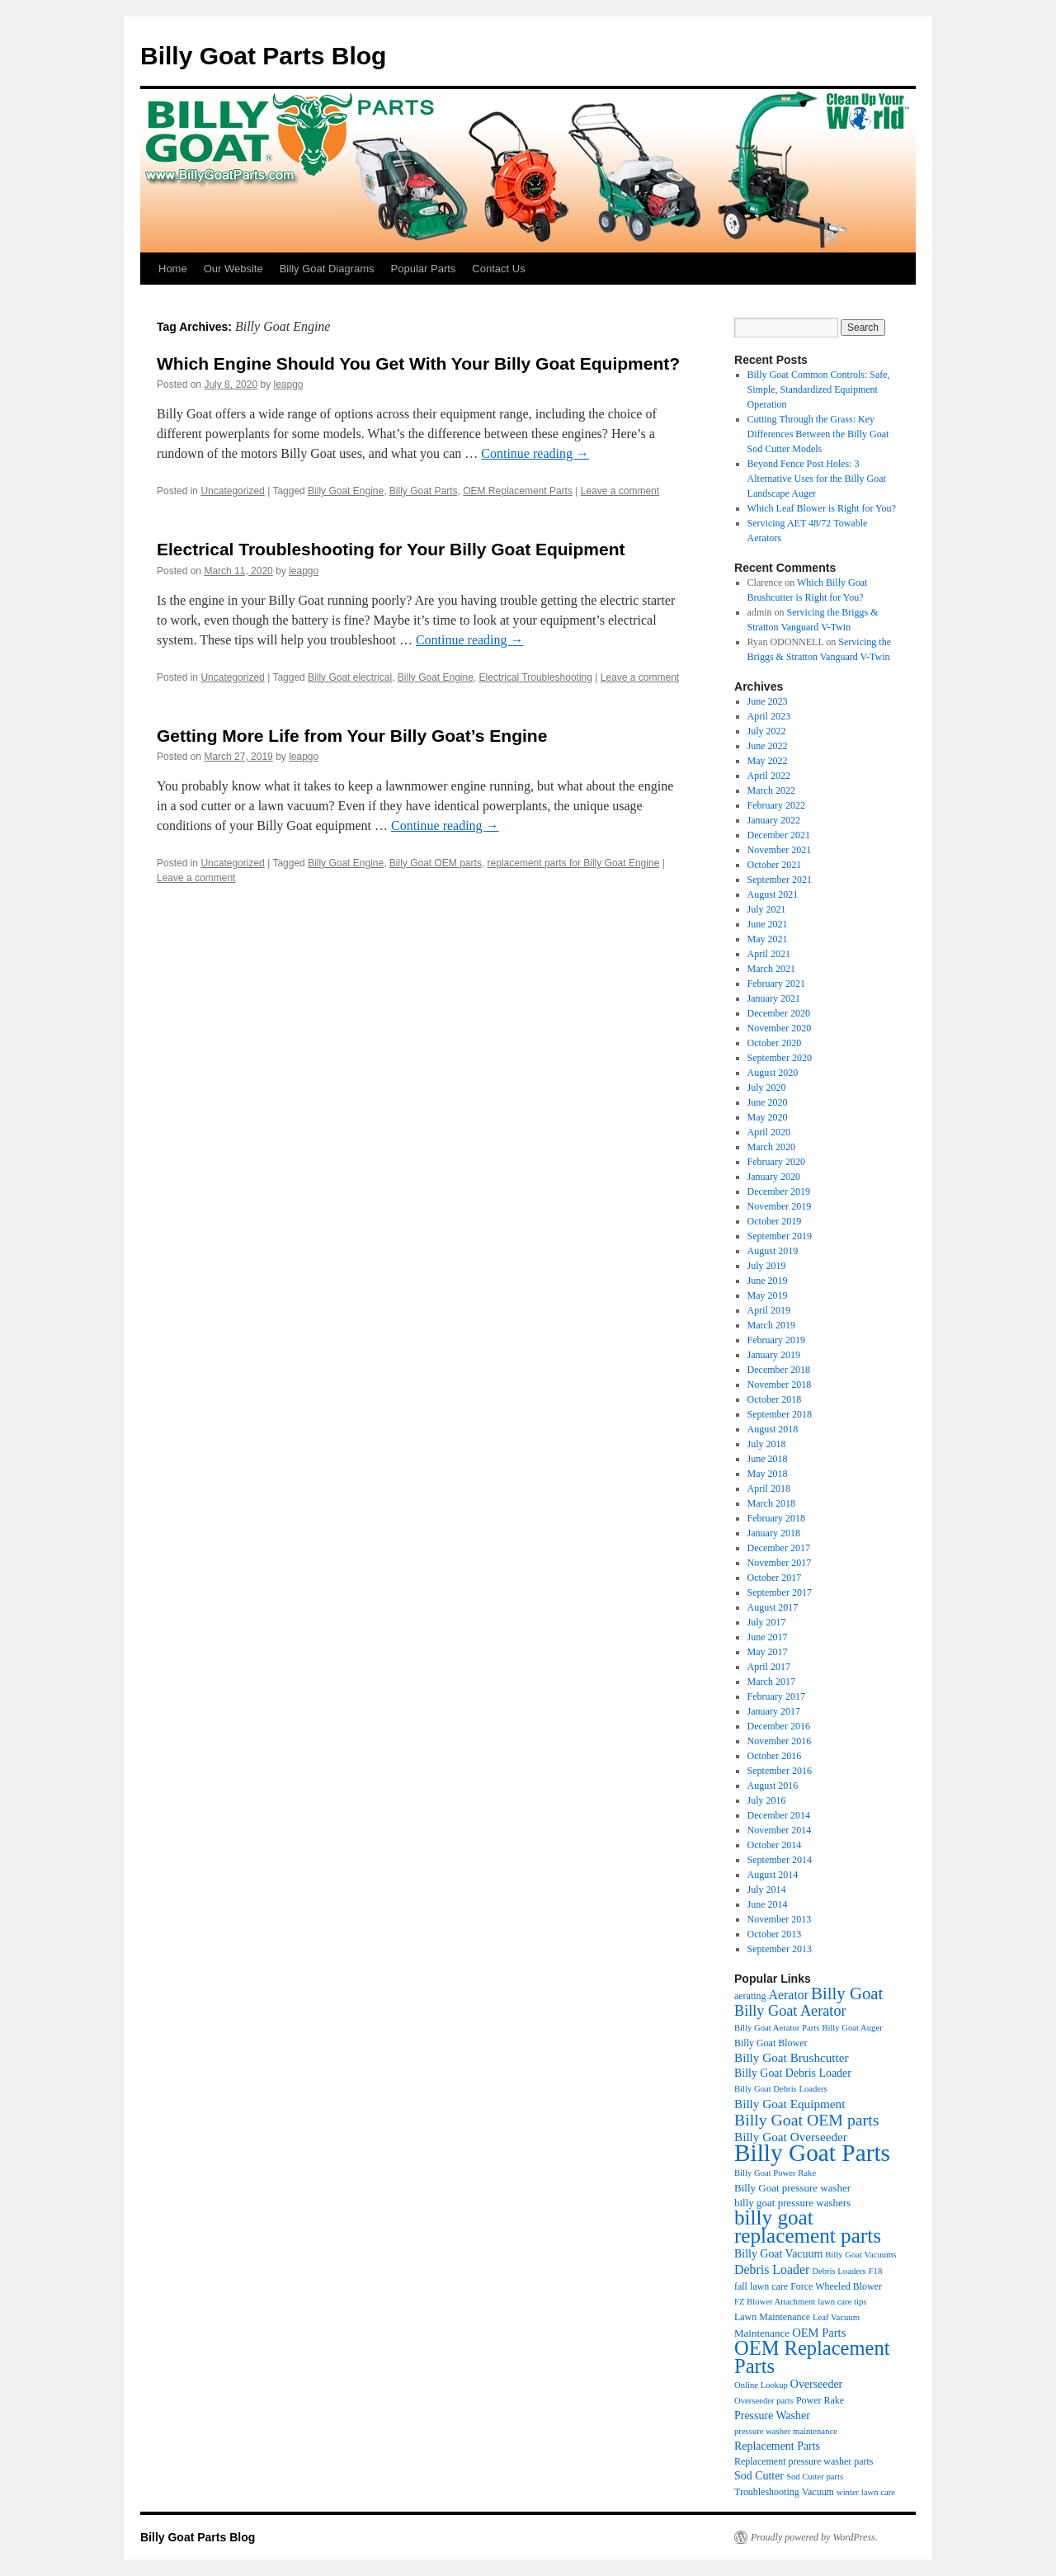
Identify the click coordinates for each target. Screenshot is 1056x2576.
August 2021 (773, 894)
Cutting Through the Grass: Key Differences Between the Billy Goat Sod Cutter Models (818, 434)
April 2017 (768, 1667)
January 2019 (773, 1355)
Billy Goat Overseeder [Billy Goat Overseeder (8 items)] (790, 2137)
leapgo (288, 384)
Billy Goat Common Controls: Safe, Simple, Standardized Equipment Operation (818, 389)
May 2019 (767, 1295)
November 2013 (779, 1919)
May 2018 (767, 1473)
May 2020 (767, 1117)
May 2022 (767, 761)
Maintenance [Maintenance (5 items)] (762, 2333)
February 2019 (776, 1340)
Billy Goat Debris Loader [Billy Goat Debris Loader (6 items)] (792, 2073)
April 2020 (768, 1132)
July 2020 (766, 1087)
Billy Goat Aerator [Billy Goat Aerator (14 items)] (790, 2011)
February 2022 (776, 805)
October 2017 (774, 1577)
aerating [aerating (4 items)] (750, 1996)
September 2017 (779, 1592)
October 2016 (774, 1756)
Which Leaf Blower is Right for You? (821, 508)
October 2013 (774, 1934)
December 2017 (778, 1548)
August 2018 (773, 1429)
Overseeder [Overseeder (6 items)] (816, 2384)
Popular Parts (423, 268)
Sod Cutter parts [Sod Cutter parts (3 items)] (814, 2476)
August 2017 (773, 1607)
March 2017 (771, 1681)
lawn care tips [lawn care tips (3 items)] (842, 2301)
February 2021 (776, 983)
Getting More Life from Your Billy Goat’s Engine (352, 735)
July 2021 (766, 909)
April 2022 (768, 775)
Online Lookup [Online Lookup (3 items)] (761, 2385)
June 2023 (767, 701)
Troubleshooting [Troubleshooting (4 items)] (766, 2492)
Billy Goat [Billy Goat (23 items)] (847, 1993)
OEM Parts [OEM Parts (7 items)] (819, 2332)
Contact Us (498, 268)
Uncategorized (232, 491)
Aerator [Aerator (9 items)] (788, 1995)
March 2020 (771, 1147)
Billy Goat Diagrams (327, 268)
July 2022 (766, 731)
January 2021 (773, 998)
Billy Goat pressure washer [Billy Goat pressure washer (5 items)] (792, 2188)
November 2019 (779, 1206)
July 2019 (766, 1265)
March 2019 (771, 1325)
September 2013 (779, 1949)
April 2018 (768, 1488)
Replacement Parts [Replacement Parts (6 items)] (777, 2446)
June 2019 (767, 1280)
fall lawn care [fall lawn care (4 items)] (761, 2286)
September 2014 (779, 1860)
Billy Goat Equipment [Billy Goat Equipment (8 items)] (789, 2104)
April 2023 (768, 716)
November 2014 (779, 1830)
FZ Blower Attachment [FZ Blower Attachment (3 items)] (774, 2301)
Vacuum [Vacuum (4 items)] (818, 2492)
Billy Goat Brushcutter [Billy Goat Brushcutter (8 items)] (791, 2057)
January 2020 (773, 1176)
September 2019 (779, 1236)
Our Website (233, 268)
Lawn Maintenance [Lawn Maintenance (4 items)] (772, 2317)
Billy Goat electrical (350, 677)
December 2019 (778, 1191)
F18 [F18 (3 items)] (876, 2271)
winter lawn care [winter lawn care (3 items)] (866, 2492)
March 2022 (771, 790)
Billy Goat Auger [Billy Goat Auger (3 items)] (852, 2027)
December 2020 (778, 1013)
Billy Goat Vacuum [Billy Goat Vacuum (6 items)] (778, 2254)
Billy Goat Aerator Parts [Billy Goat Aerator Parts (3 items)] (776, 2027)
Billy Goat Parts (423, 491)
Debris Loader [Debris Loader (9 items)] (771, 2269)
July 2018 (766, 1444)
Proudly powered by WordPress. (814, 2537)
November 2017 (779, 1563)
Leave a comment (620, 491)
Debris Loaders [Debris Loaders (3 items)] (838, 2271)
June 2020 (767, 1102)
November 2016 (779, 1741)
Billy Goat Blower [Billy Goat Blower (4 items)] (770, 2043)
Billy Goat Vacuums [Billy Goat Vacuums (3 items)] (860, 2254)
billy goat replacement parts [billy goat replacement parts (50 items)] (807, 2226)
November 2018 (779, 1384)
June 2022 (767, 746)
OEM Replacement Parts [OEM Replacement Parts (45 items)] (811, 2357)
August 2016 (773, 1785)
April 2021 (768, 954)
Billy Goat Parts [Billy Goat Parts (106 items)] (812, 2153)
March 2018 (771, 1503)
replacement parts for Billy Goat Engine (574, 863)
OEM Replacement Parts (518, 491)
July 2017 (766, 1622)
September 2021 (779, 879)
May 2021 (767, 939)
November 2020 (779, 1028)
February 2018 (776, 1518)
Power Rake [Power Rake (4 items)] (820, 2400)
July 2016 (766, 1800)
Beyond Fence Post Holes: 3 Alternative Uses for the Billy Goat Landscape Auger (816, 478)
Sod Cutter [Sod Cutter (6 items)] (759, 2476)
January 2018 (773, 1533)
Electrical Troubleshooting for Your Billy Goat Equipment (391, 549)
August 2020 (773, 1072)
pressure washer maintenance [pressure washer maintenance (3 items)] (785, 2431)
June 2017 (767, 1637)
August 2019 (773, 1251)
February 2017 (776, 1696)
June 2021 (767, 924)
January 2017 (773, 1711)
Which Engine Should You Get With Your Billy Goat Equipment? (418, 363)
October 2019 (774, 1221)
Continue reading (535, 453)
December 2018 (778, 1369)
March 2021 (771, 968)
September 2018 (779, 1414)
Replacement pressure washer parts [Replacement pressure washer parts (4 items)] (804, 2461)
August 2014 (773, 1874)
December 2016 (778, 1726)
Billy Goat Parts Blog (263, 55)
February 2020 (776, 1162)
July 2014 (766, 1889)
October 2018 (774, 1399)
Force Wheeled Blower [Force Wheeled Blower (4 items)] (836, 2286)
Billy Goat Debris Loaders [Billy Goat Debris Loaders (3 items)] (780, 2088)
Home (172, 268)
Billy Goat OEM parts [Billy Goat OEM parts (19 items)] (806, 2120)
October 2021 (774, 864)
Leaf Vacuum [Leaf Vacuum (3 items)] (836, 2317)
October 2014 (774, 1845)
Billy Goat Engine (346, 491)
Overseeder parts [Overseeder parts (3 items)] (764, 2400)
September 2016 (779, 1770)
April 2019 (768, 1310)
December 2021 (778, 835)
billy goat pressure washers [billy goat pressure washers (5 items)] (792, 2202)
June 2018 (767, 1459)
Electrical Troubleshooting (535, 677)
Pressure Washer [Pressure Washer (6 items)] (772, 2415)
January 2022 (773, 820)
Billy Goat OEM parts (435, 863)
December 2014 (778, 1815)
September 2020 (779, 1058)
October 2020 (774, 1043)
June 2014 (767, 1904)
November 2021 (779, 850)
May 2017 (767, 1652)
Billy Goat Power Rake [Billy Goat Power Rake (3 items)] (775, 2172)
